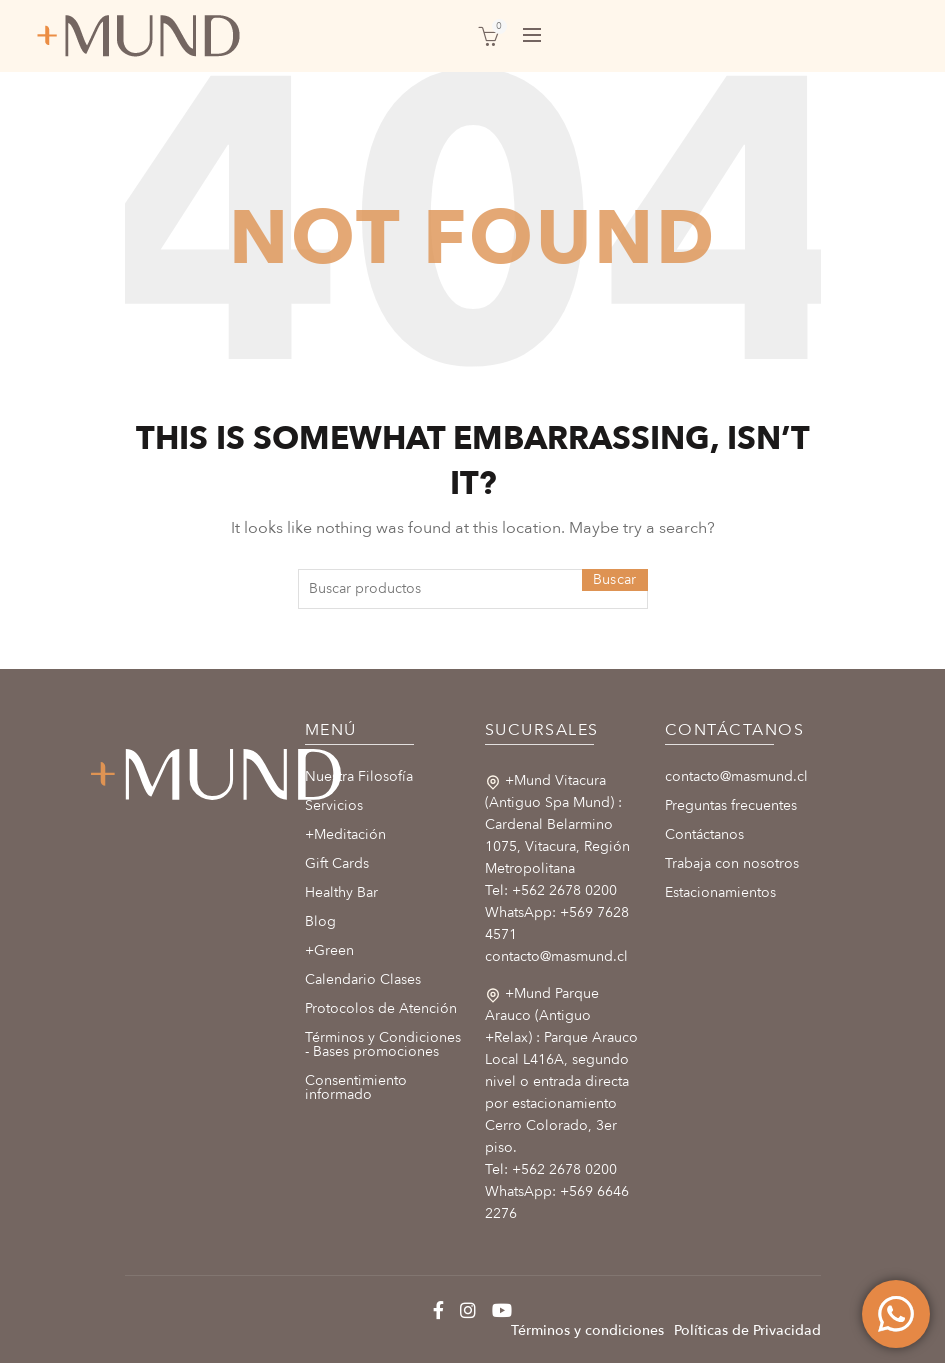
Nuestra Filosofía (359, 776)
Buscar (615, 579)
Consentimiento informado (356, 1087)
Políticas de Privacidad (747, 1330)
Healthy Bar (341, 892)
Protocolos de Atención (381, 1008)
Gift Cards (337, 863)
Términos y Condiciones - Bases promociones (383, 1044)
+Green (329, 950)
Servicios (334, 805)
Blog (320, 921)
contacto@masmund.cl (556, 956)
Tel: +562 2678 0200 (551, 890)
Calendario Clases (363, 979)
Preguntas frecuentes (731, 805)
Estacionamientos (720, 892)
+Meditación (345, 834)
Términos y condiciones (587, 1330)
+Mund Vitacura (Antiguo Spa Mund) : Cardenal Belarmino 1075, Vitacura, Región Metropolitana (557, 824)
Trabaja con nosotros (732, 863)
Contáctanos (704, 834)
